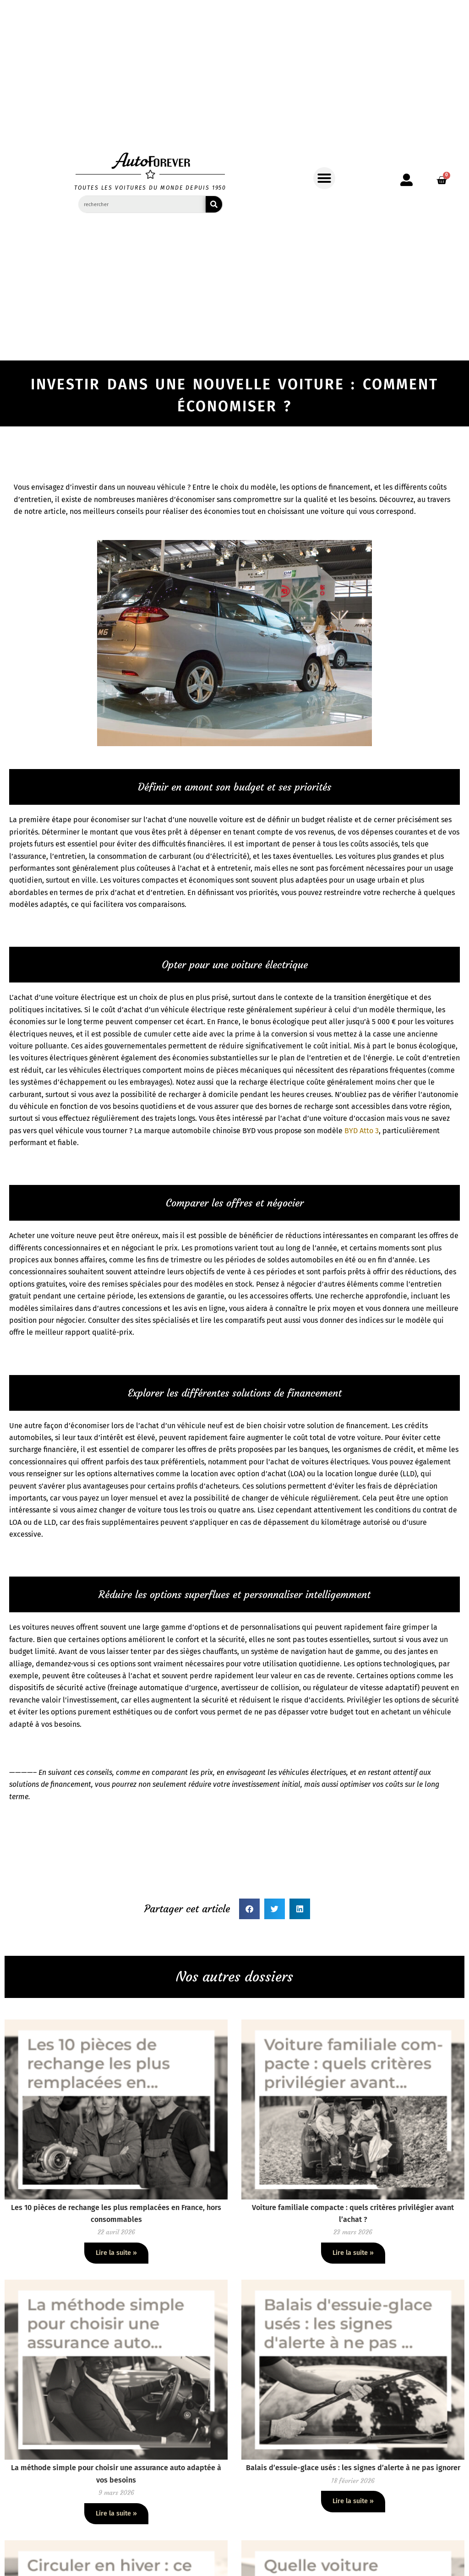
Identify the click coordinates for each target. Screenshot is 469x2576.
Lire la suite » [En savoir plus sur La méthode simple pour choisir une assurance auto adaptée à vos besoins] (116, 2513)
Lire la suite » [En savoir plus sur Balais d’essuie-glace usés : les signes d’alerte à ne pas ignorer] (353, 2501)
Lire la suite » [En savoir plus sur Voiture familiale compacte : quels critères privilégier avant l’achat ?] (353, 2253)
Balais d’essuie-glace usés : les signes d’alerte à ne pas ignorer (353, 2467)
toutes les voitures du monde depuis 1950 (150, 187)
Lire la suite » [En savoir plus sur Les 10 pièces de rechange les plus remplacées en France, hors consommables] (116, 2253)
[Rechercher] (214, 204)
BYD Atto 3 (361, 1130)
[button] (324, 178)
